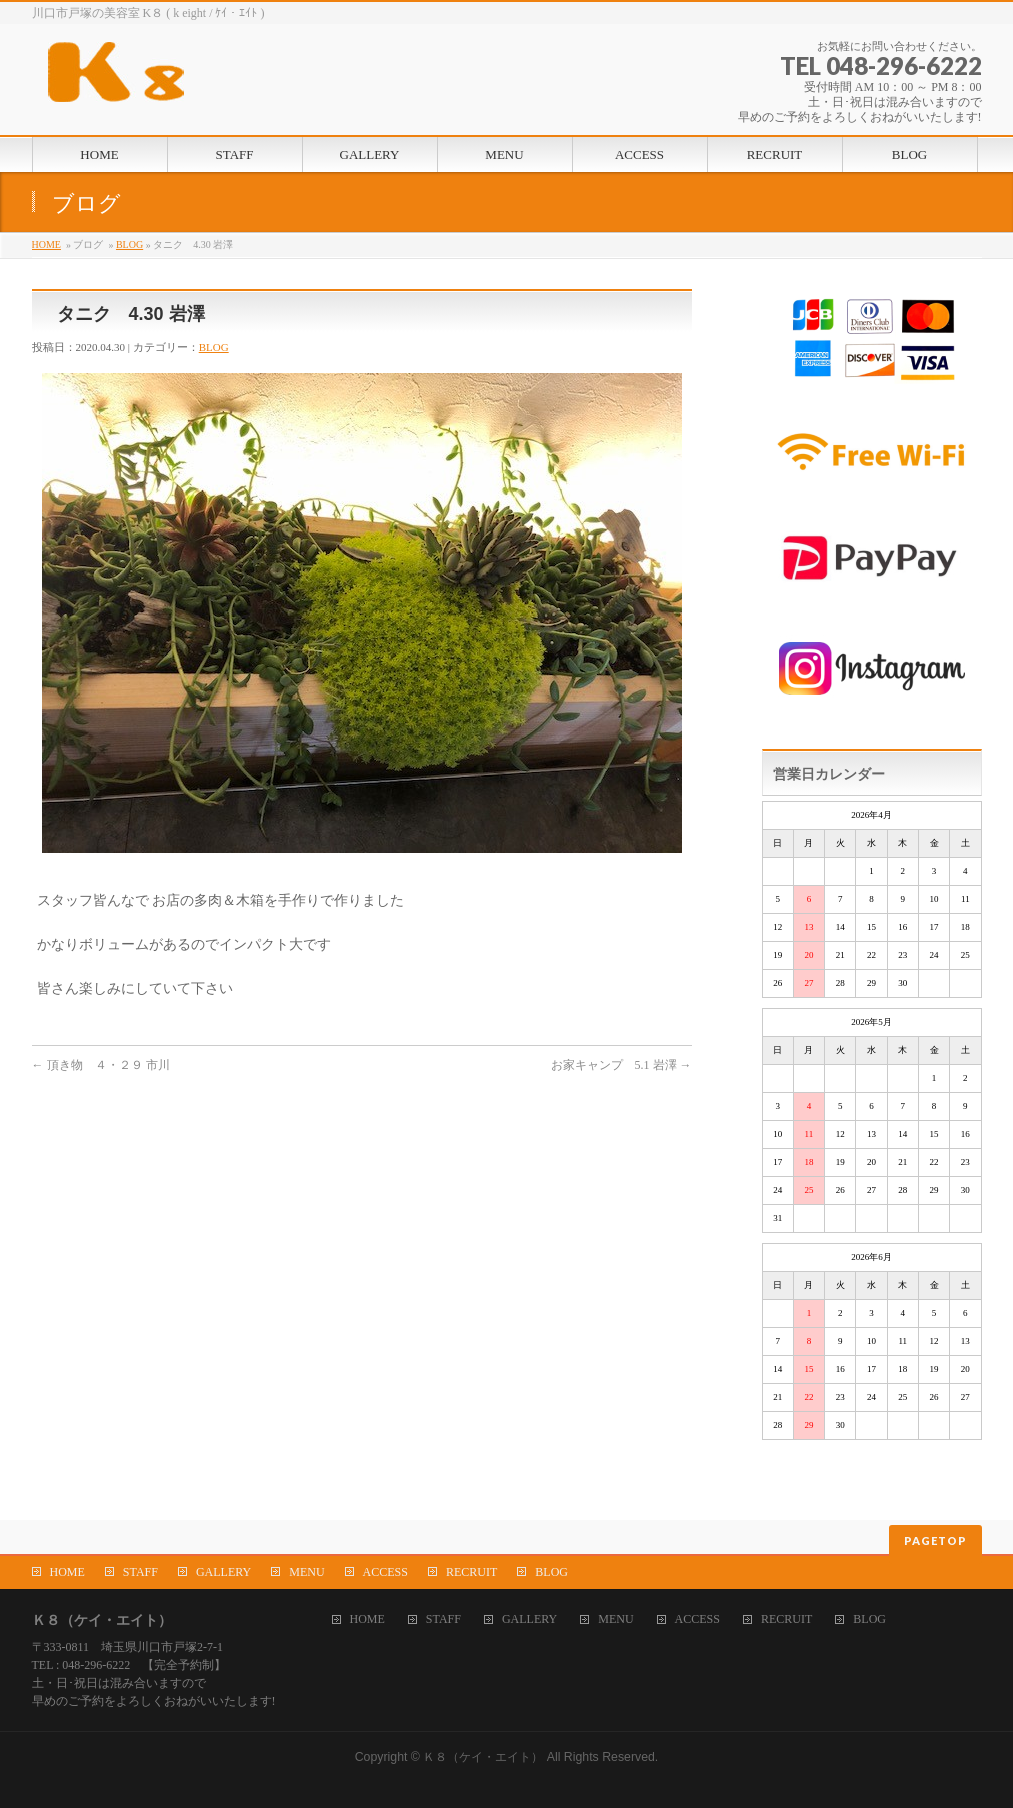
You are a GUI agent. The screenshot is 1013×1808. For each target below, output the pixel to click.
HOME (46, 244)
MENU (306, 1572)
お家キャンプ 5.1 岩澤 (621, 1065)
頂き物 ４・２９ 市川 (101, 1065)
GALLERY (223, 1572)
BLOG (129, 244)
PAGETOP (935, 1540)
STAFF (140, 1572)
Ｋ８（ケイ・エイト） (483, 1757)
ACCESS (385, 1572)
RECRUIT (471, 1572)
